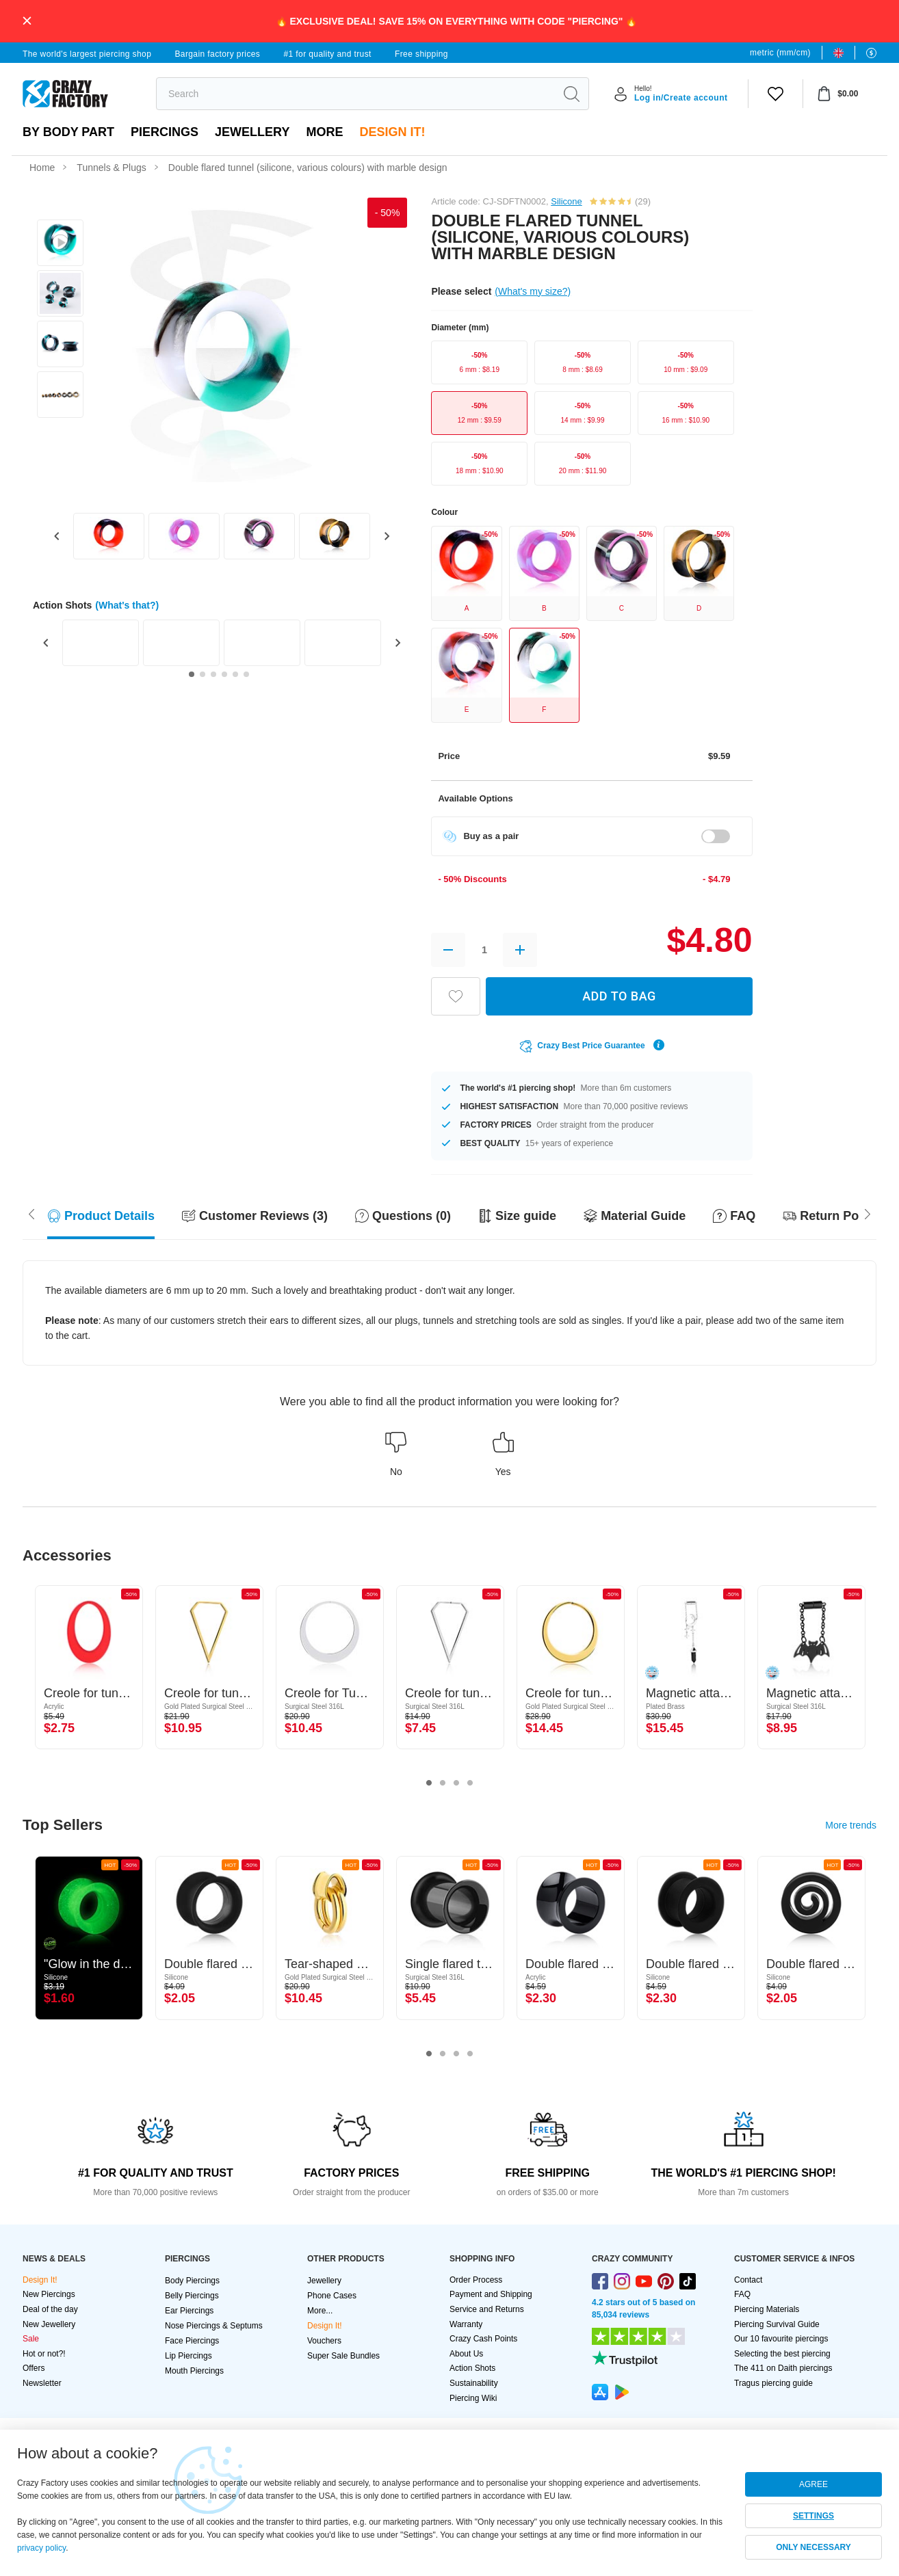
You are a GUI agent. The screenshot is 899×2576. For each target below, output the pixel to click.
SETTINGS (813, 2516)
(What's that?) (127, 605)
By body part (68, 132)
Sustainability (474, 2383)
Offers (33, 2368)
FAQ (742, 2294)
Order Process (476, 2280)
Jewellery (252, 132)
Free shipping (421, 54)
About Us (466, 2354)
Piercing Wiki (473, 2398)
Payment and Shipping (491, 2294)
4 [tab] (470, 1783)
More (324, 132)
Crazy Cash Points (483, 2338)
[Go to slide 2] (202, 674)
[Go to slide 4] (224, 674)
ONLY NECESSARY (813, 2547)
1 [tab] (429, 1783)
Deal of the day (50, 2309)
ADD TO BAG (619, 996)
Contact (748, 2280)
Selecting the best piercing (782, 2354)
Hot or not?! (44, 2354)
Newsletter (42, 2383)
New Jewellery (49, 2324)
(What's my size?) (533, 291)
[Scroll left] (867, 1212)
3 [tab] (456, 1783)
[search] (355, 94)
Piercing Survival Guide (777, 2324)
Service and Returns (487, 2309)
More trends (850, 1825)
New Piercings (49, 2294)
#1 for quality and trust (327, 54)
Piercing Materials (766, 2309)
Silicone (566, 201)
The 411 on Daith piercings (783, 2368)
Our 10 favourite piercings (781, 2338)
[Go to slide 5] (235, 674)
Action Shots (472, 2368)
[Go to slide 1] (191, 674)
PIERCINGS (164, 132)
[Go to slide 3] (213, 674)
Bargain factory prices (217, 54)
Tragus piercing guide (773, 2383)
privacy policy (41, 2548)
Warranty (466, 2324)
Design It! (392, 132)
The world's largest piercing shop (87, 54)
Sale (31, 2338)
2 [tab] (443, 1783)
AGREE (813, 2484)
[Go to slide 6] (246, 674)
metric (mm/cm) (780, 52)
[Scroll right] (31, 1212)
